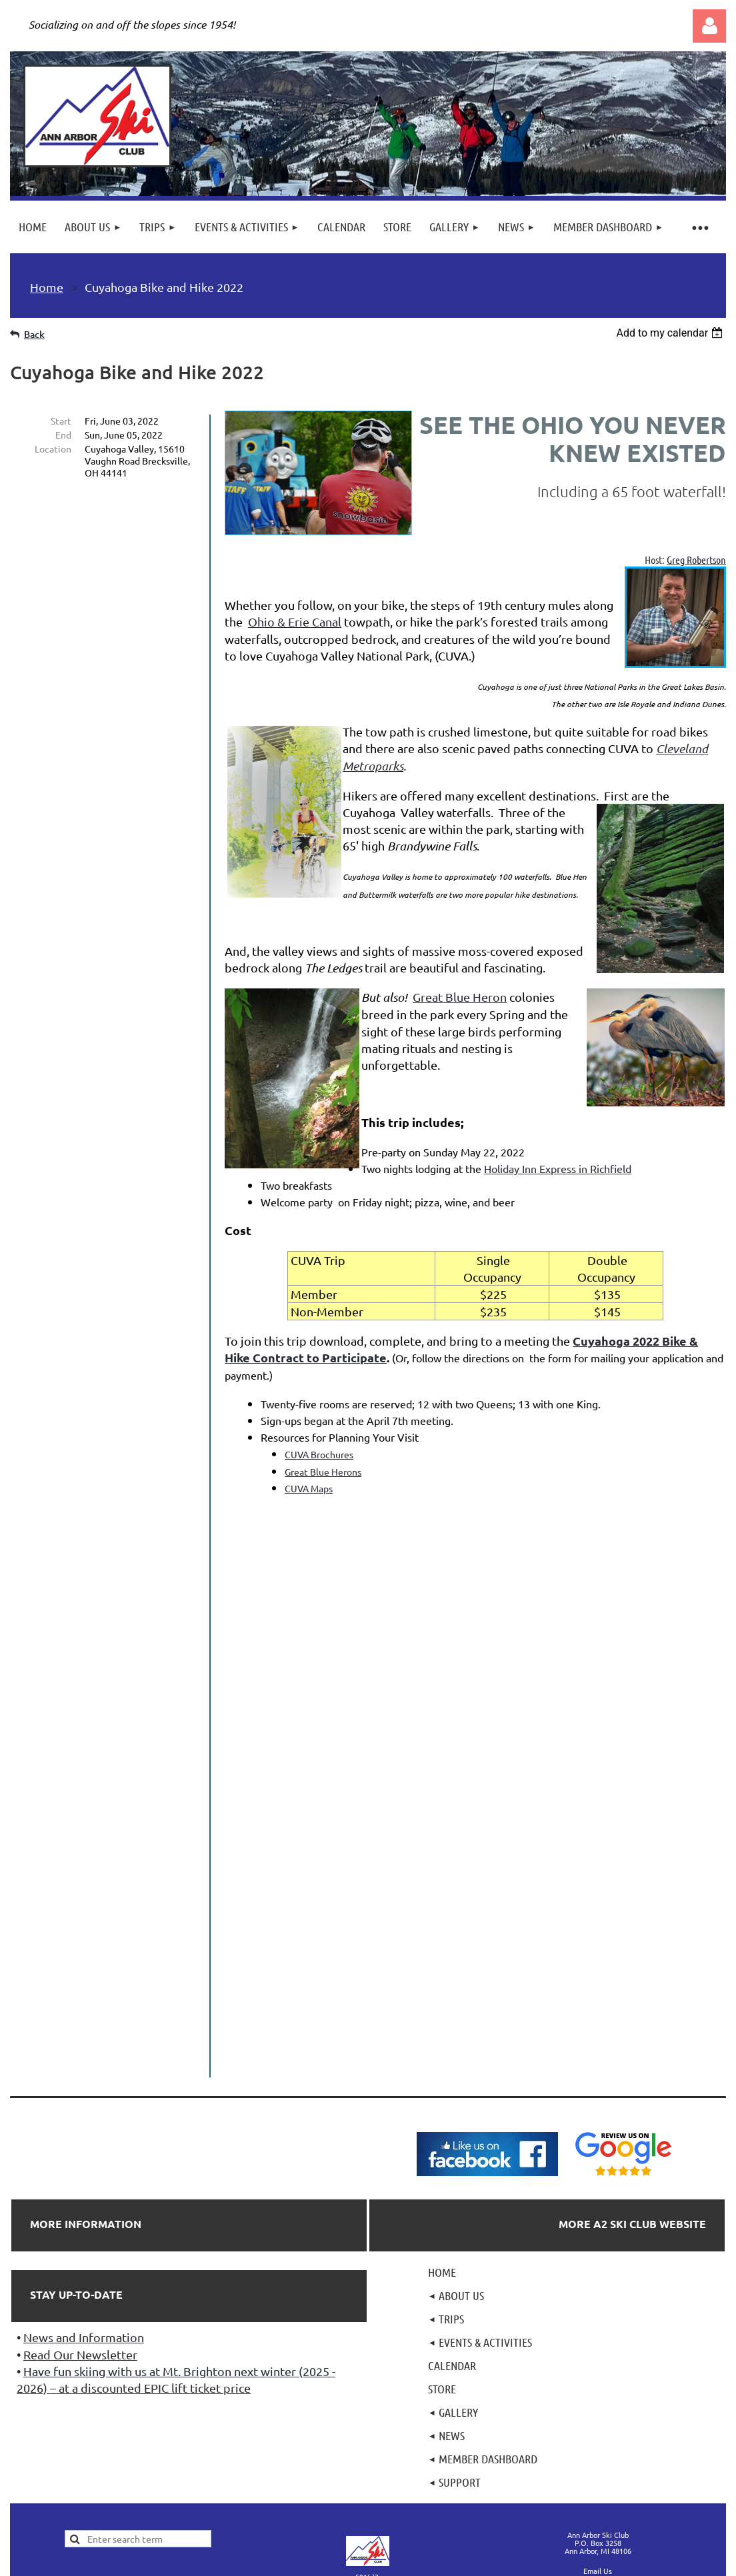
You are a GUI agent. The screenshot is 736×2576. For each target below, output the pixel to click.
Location (53, 449)
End (63, 435)
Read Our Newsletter (80, 2205)
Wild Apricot (567, 2502)
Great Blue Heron (460, 997)
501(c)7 (367, 2427)
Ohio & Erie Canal (294, 622)
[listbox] (671, 333)
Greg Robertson (696, 559)
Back (34, 334)
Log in (709, 26)
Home (46, 287)
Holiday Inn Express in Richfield (557, 1168)
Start (61, 421)
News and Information (83, 2188)
